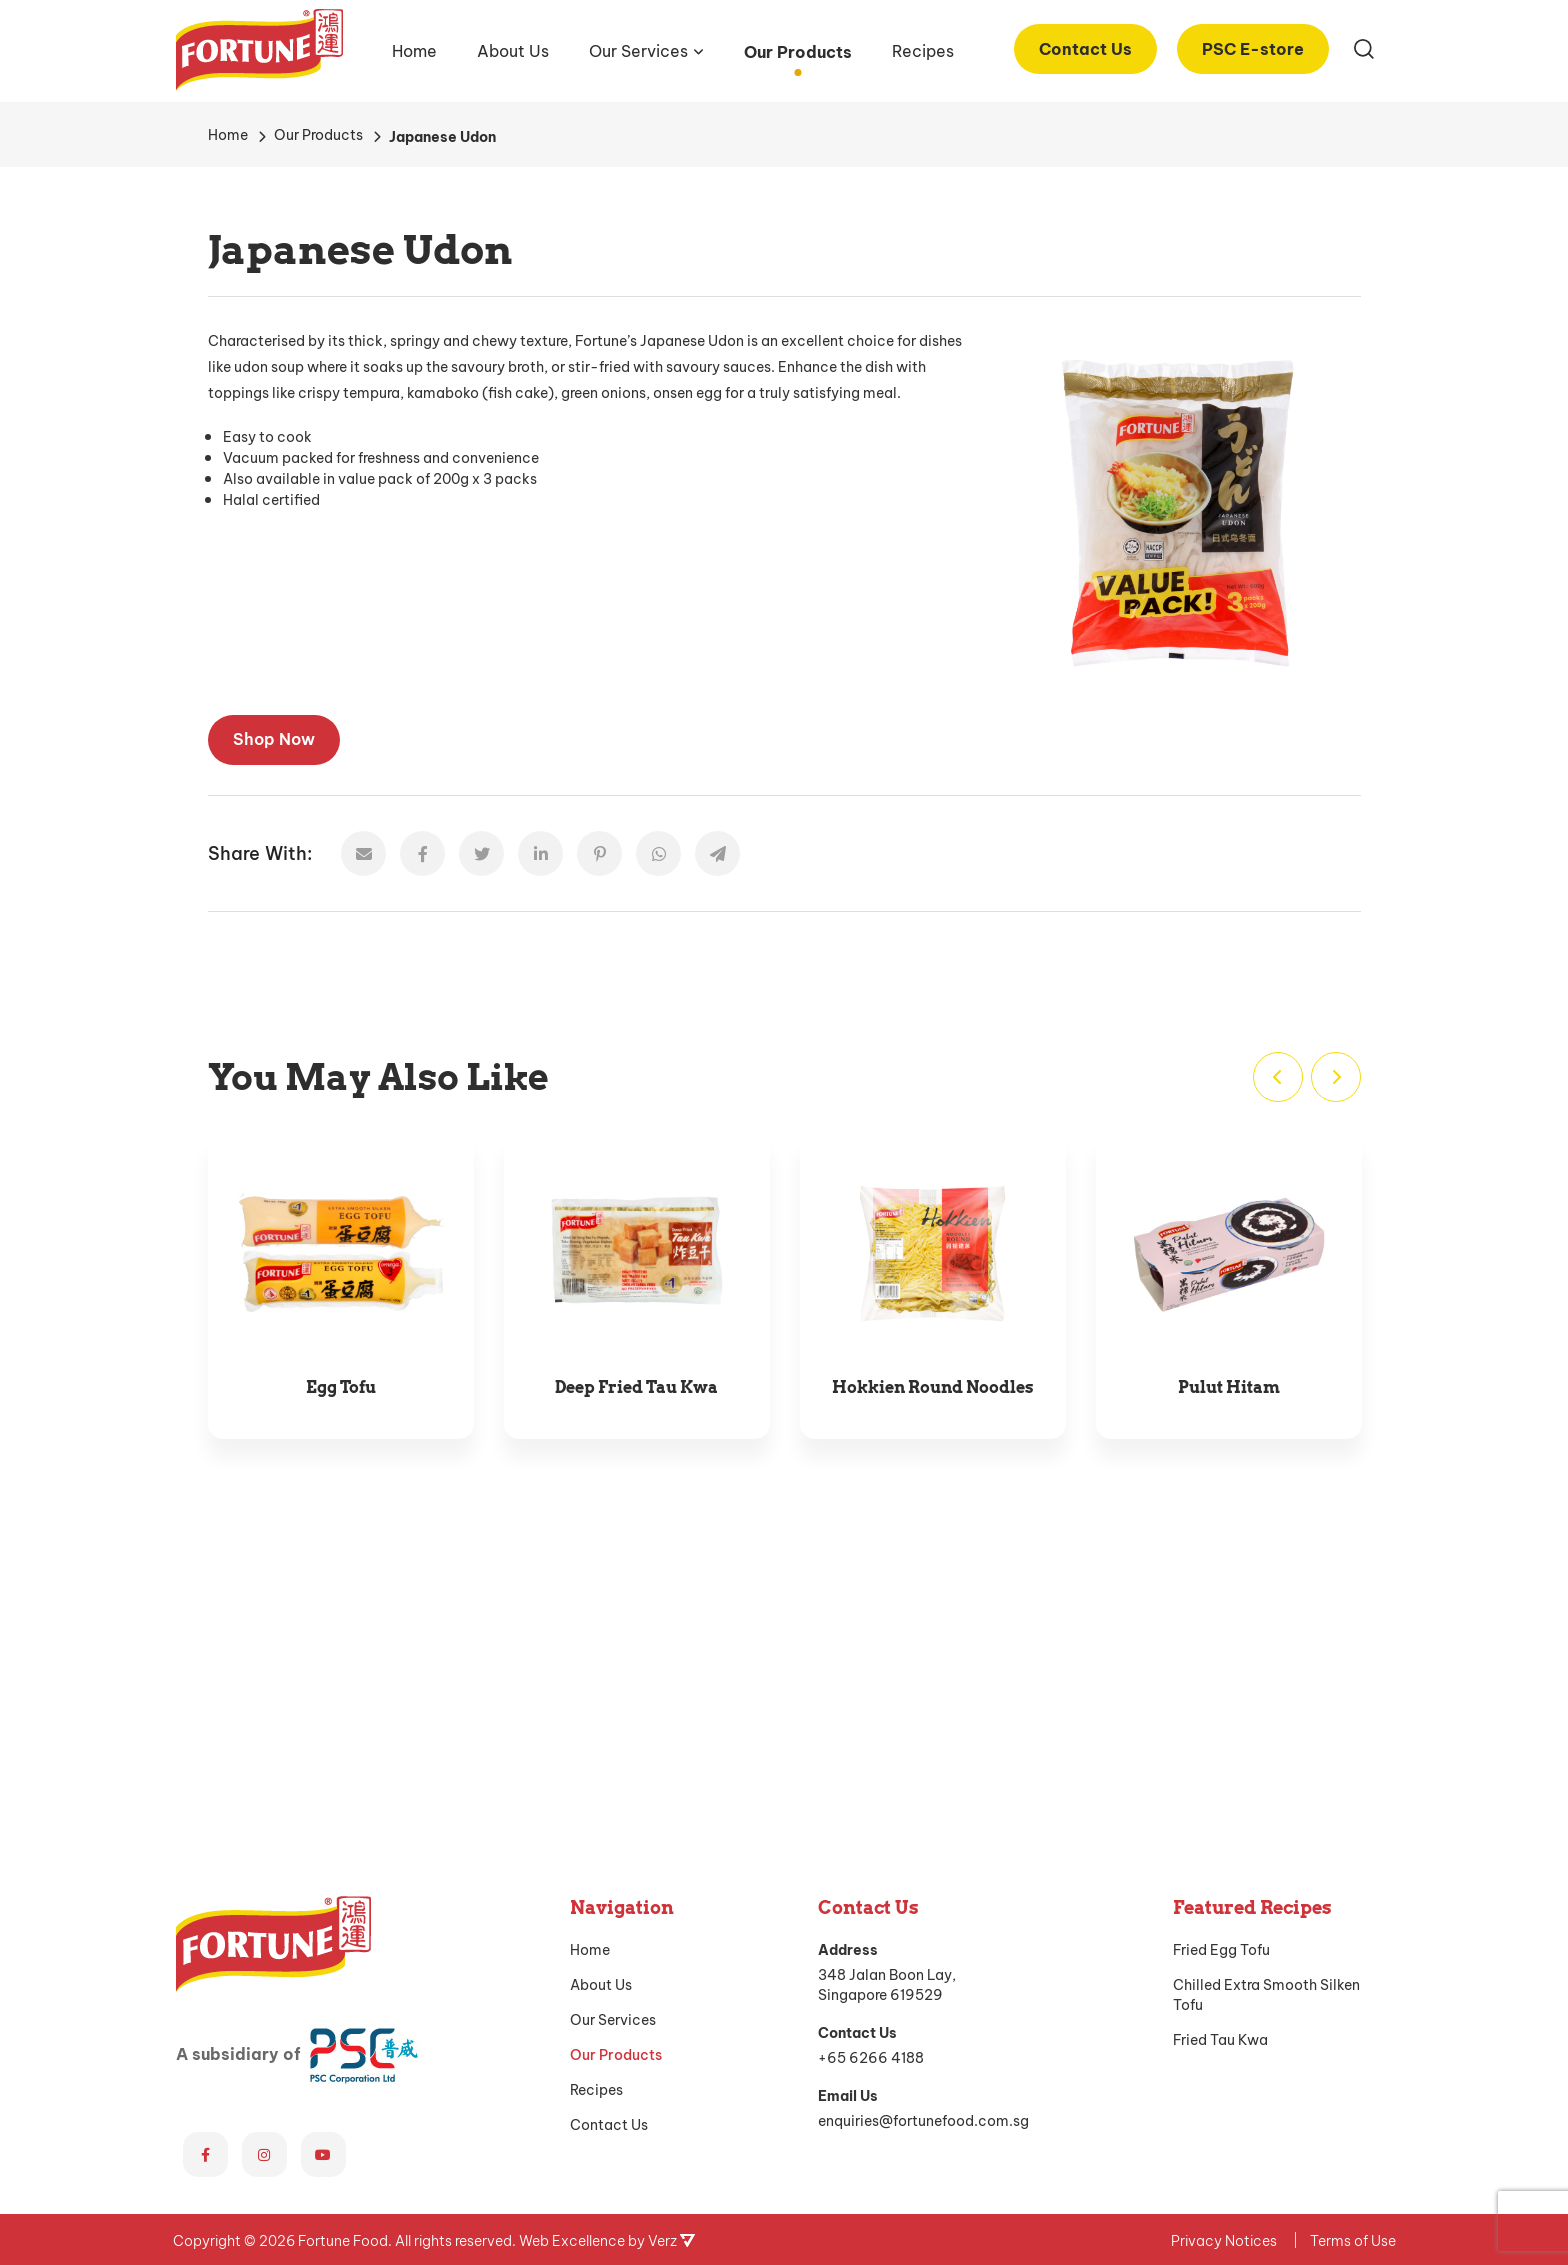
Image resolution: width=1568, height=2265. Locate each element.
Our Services (638, 49)
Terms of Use (1353, 1953)
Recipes (923, 49)
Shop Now (274, 737)
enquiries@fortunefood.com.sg (923, 1832)
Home (414, 49)
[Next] (1336, 1077)
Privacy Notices (1224, 1953)
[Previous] (1278, 1077)
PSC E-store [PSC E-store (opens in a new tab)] (1253, 47)
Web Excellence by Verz (607, 1953)
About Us (513, 49)
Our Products (798, 50)
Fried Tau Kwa (1220, 1752)
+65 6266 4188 (871, 1769)
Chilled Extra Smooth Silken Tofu (1266, 1707)
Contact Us (1085, 47)
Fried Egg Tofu (1221, 1662)
